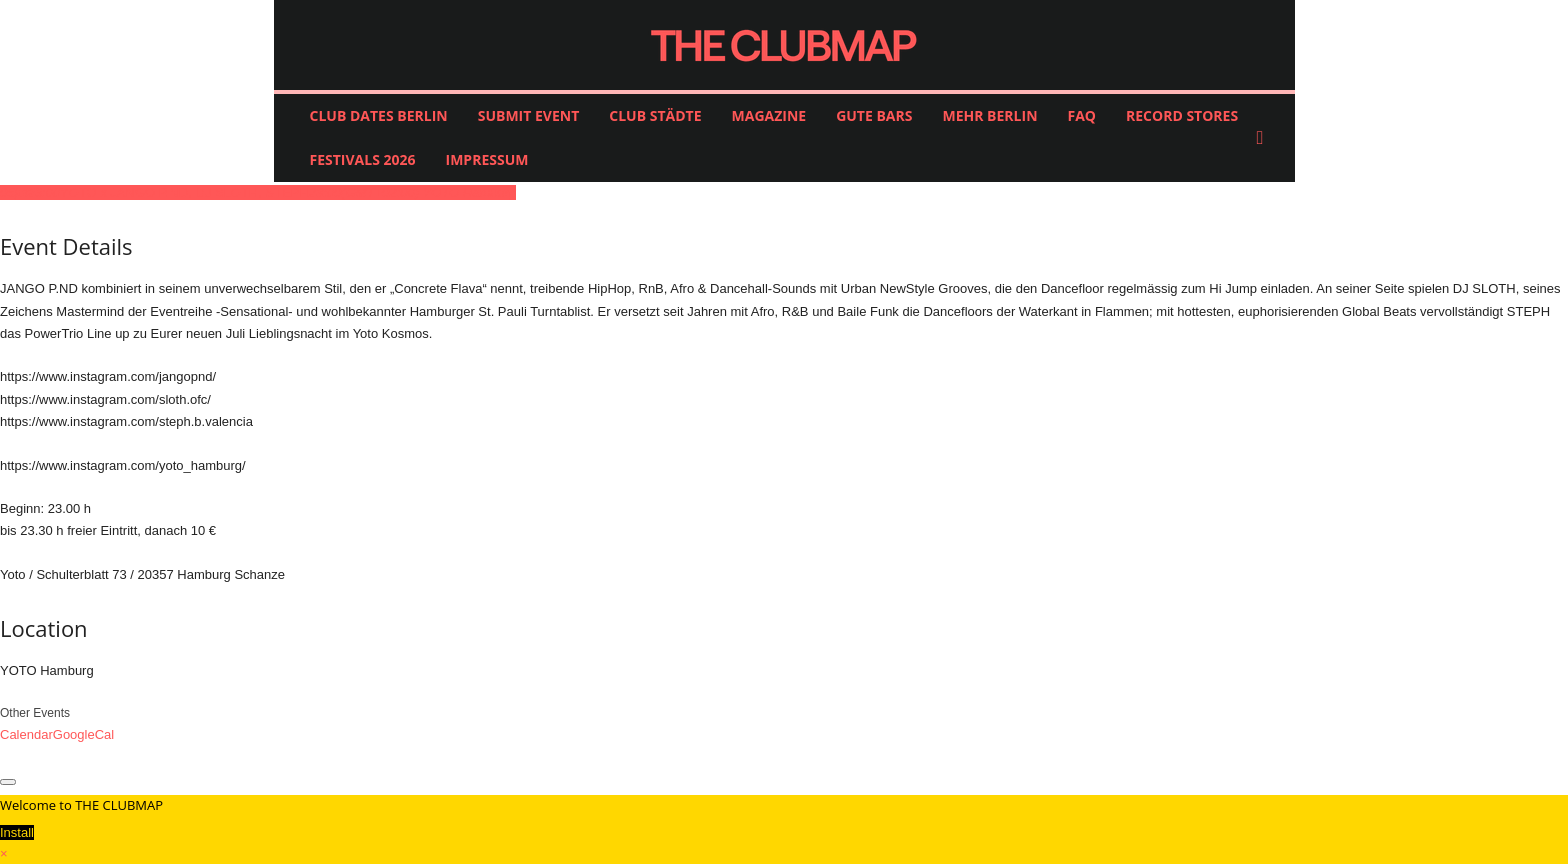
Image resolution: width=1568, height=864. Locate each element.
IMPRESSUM (487, 159)
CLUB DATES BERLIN (379, 115)
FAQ (1082, 115)
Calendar (26, 734)
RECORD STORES (1182, 115)
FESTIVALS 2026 (363, 159)
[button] (1265, 138)
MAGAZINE (769, 115)
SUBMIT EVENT (529, 115)
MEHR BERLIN (989, 115)
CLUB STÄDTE (655, 115)
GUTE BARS (874, 115)
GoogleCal (83, 734)
